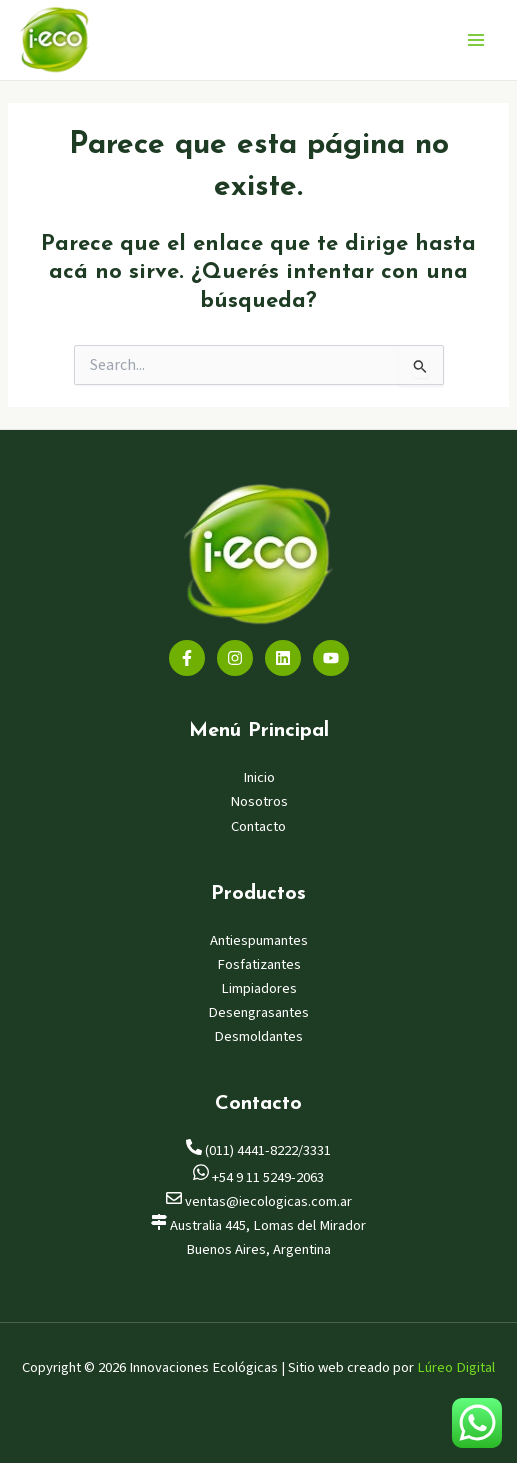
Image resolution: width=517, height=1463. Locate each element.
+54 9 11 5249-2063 (258, 1177)
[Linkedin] (283, 658)
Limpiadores (259, 988)
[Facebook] (187, 658)
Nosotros (259, 801)
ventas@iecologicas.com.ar (259, 1201)
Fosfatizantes (259, 964)
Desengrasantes (258, 1012)
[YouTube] (331, 658)
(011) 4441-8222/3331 (258, 1150)
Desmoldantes (258, 1036)
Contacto (258, 826)
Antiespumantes (259, 940)
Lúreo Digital (456, 1367)
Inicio (259, 777)
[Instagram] (235, 658)
